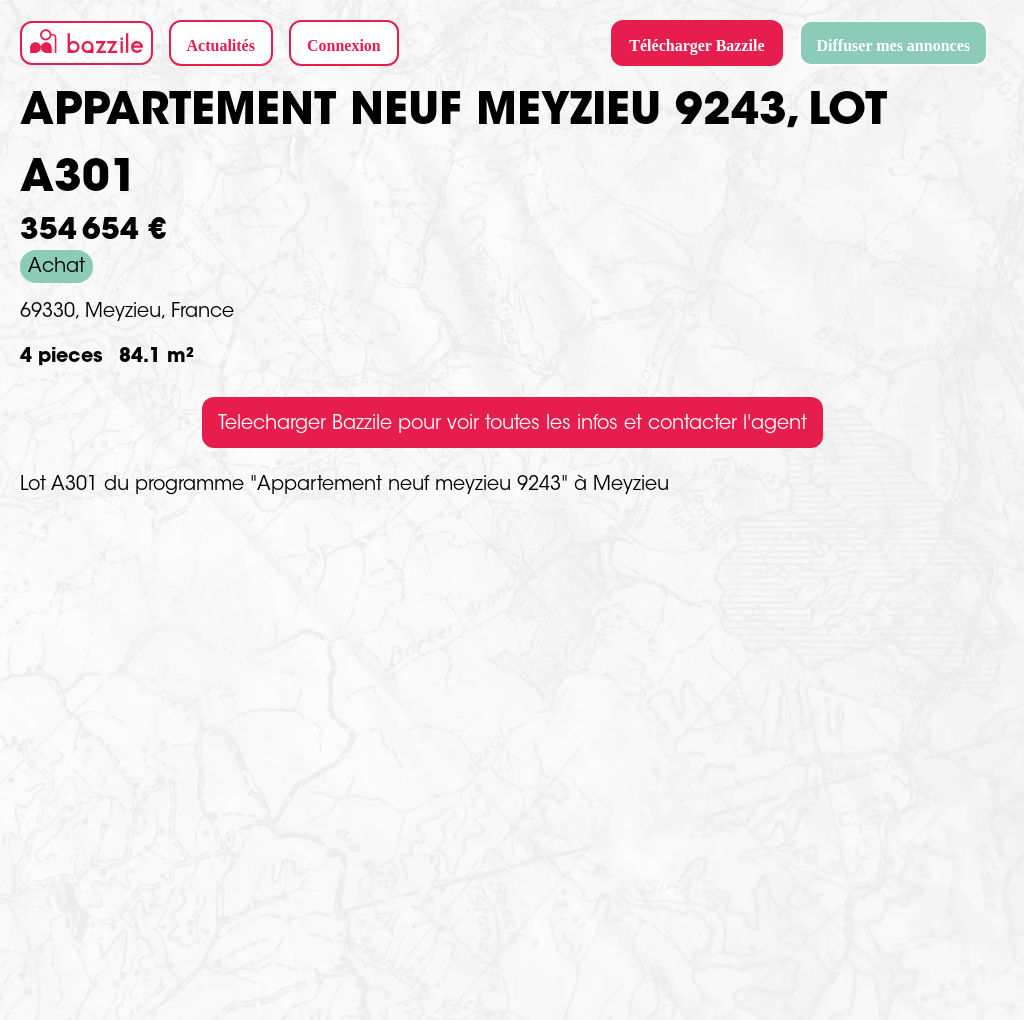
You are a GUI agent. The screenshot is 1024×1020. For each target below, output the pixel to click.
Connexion (344, 45)
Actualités (221, 45)
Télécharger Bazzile (696, 45)
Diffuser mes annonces (893, 45)
